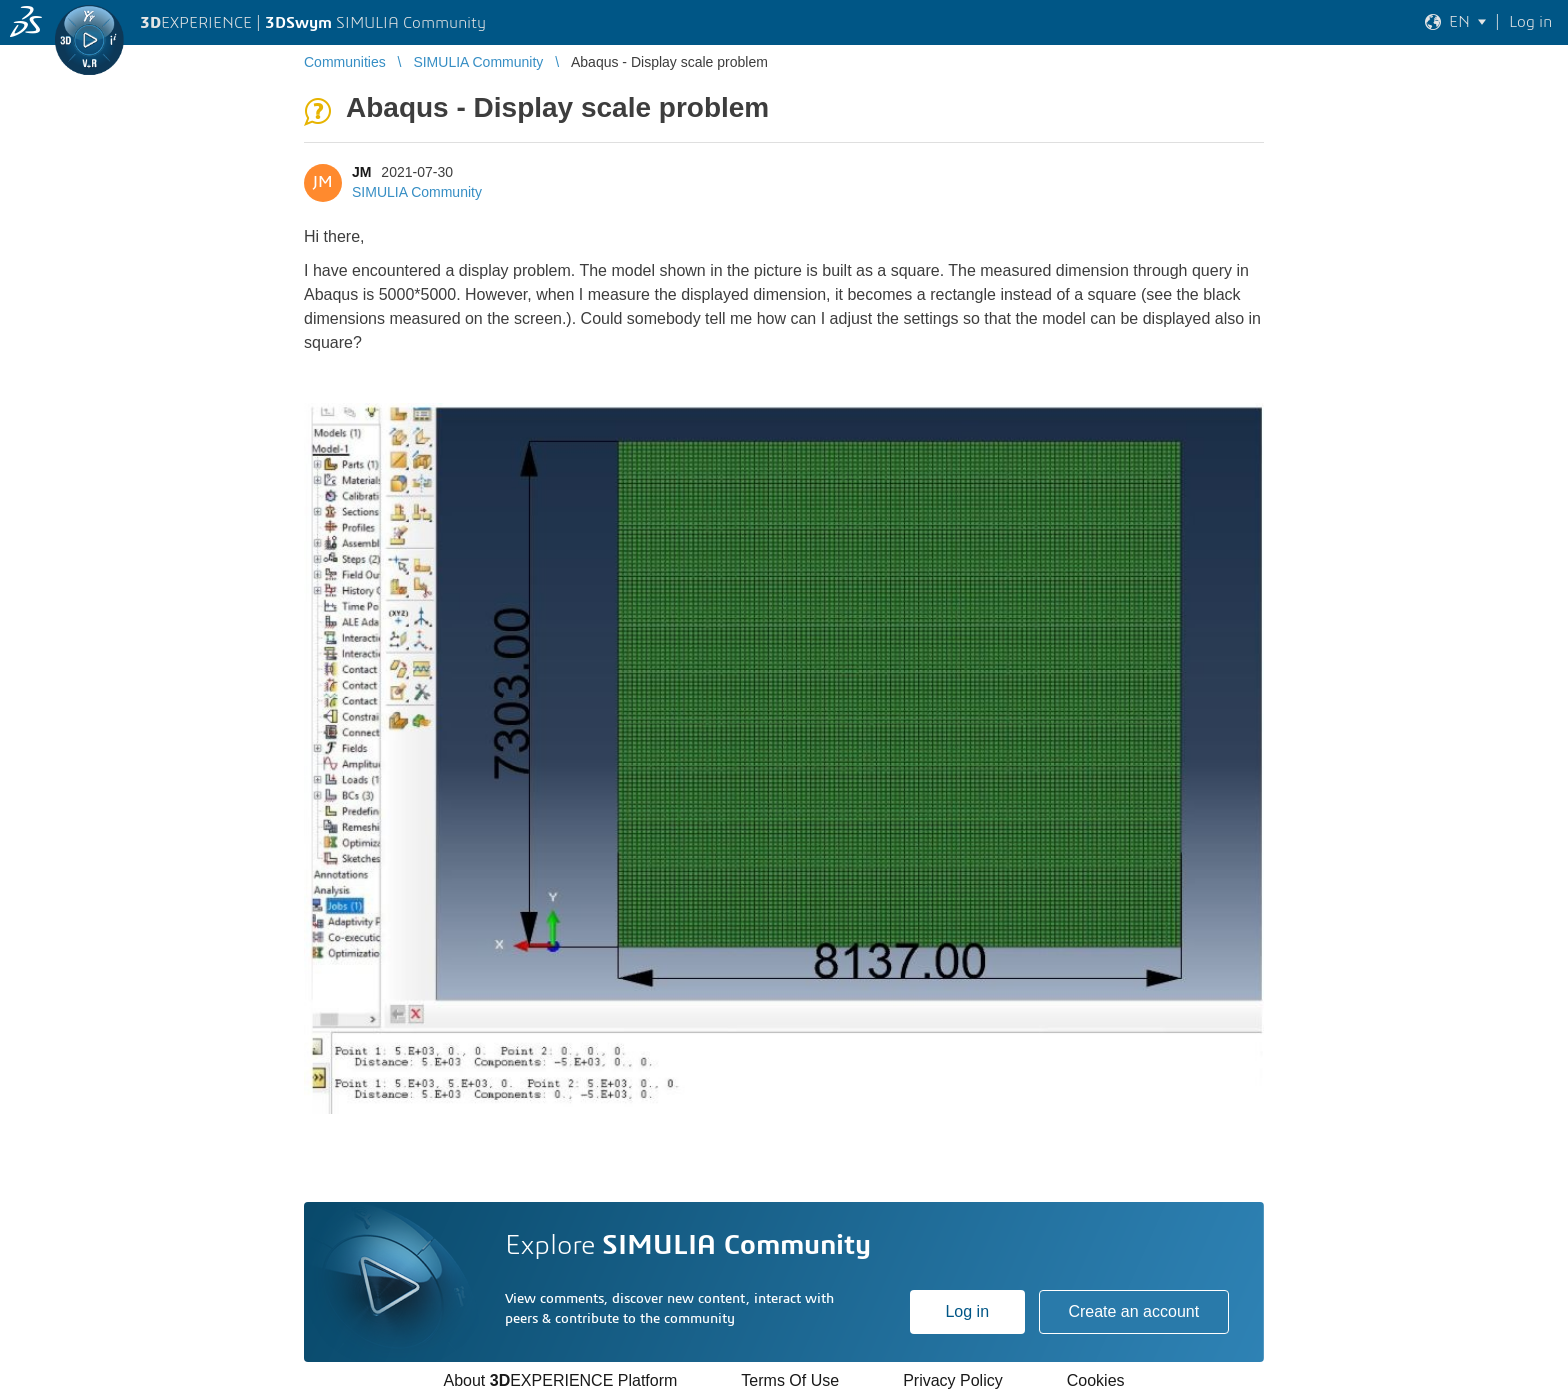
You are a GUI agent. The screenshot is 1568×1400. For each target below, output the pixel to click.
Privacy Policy (953, 1380)
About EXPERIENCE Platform (560, 1380)
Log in (967, 1311)
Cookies (1096, 1380)
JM (361, 172)
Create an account (1133, 1311)
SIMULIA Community (417, 192)
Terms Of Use (790, 1380)
